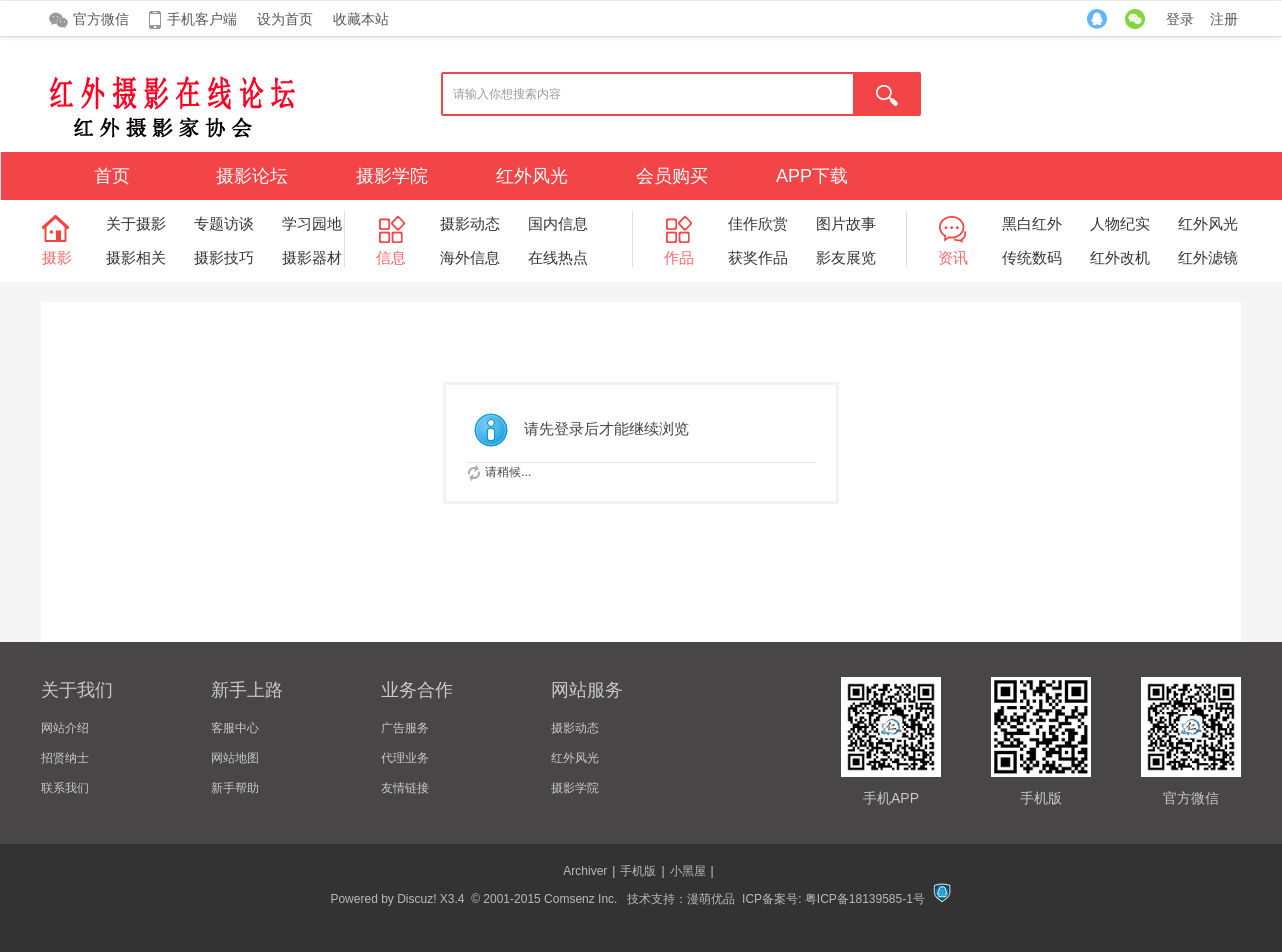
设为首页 (285, 19)
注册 (1224, 19)
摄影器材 (312, 257)
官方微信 (101, 19)
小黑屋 (688, 871)
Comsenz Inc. (580, 899)
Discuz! (416, 899)
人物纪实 (1120, 223)
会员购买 (672, 176)
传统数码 (1032, 257)
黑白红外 (1032, 223)
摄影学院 (392, 176)
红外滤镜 (1208, 257)
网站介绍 (65, 728)
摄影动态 (470, 223)
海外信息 (470, 257)
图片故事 (846, 223)
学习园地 (312, 223)
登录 (1180, 19)
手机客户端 (202, 19)
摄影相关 (136, 257)
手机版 (638, 871)
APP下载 (812, 176)
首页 (112, 176)
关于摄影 (136, 223)
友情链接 (405, 788)
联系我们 (65, 788)
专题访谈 (224, 223)
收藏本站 (361, 19)
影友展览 (846, 257)
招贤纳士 (65, 758)
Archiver (585, 871)
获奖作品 (758, 257)
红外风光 (532, 176)
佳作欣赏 (758, 223)
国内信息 (558, 223)
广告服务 (405, 728)
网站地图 (235, 758)
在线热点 (558, 257)
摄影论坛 (252, 176)
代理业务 (405, 758)
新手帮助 (235, 788)
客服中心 (235, 728)
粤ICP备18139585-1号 (865, 899)
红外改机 (1120, 257)
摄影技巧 (224, 257)
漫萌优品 (711, 899)
